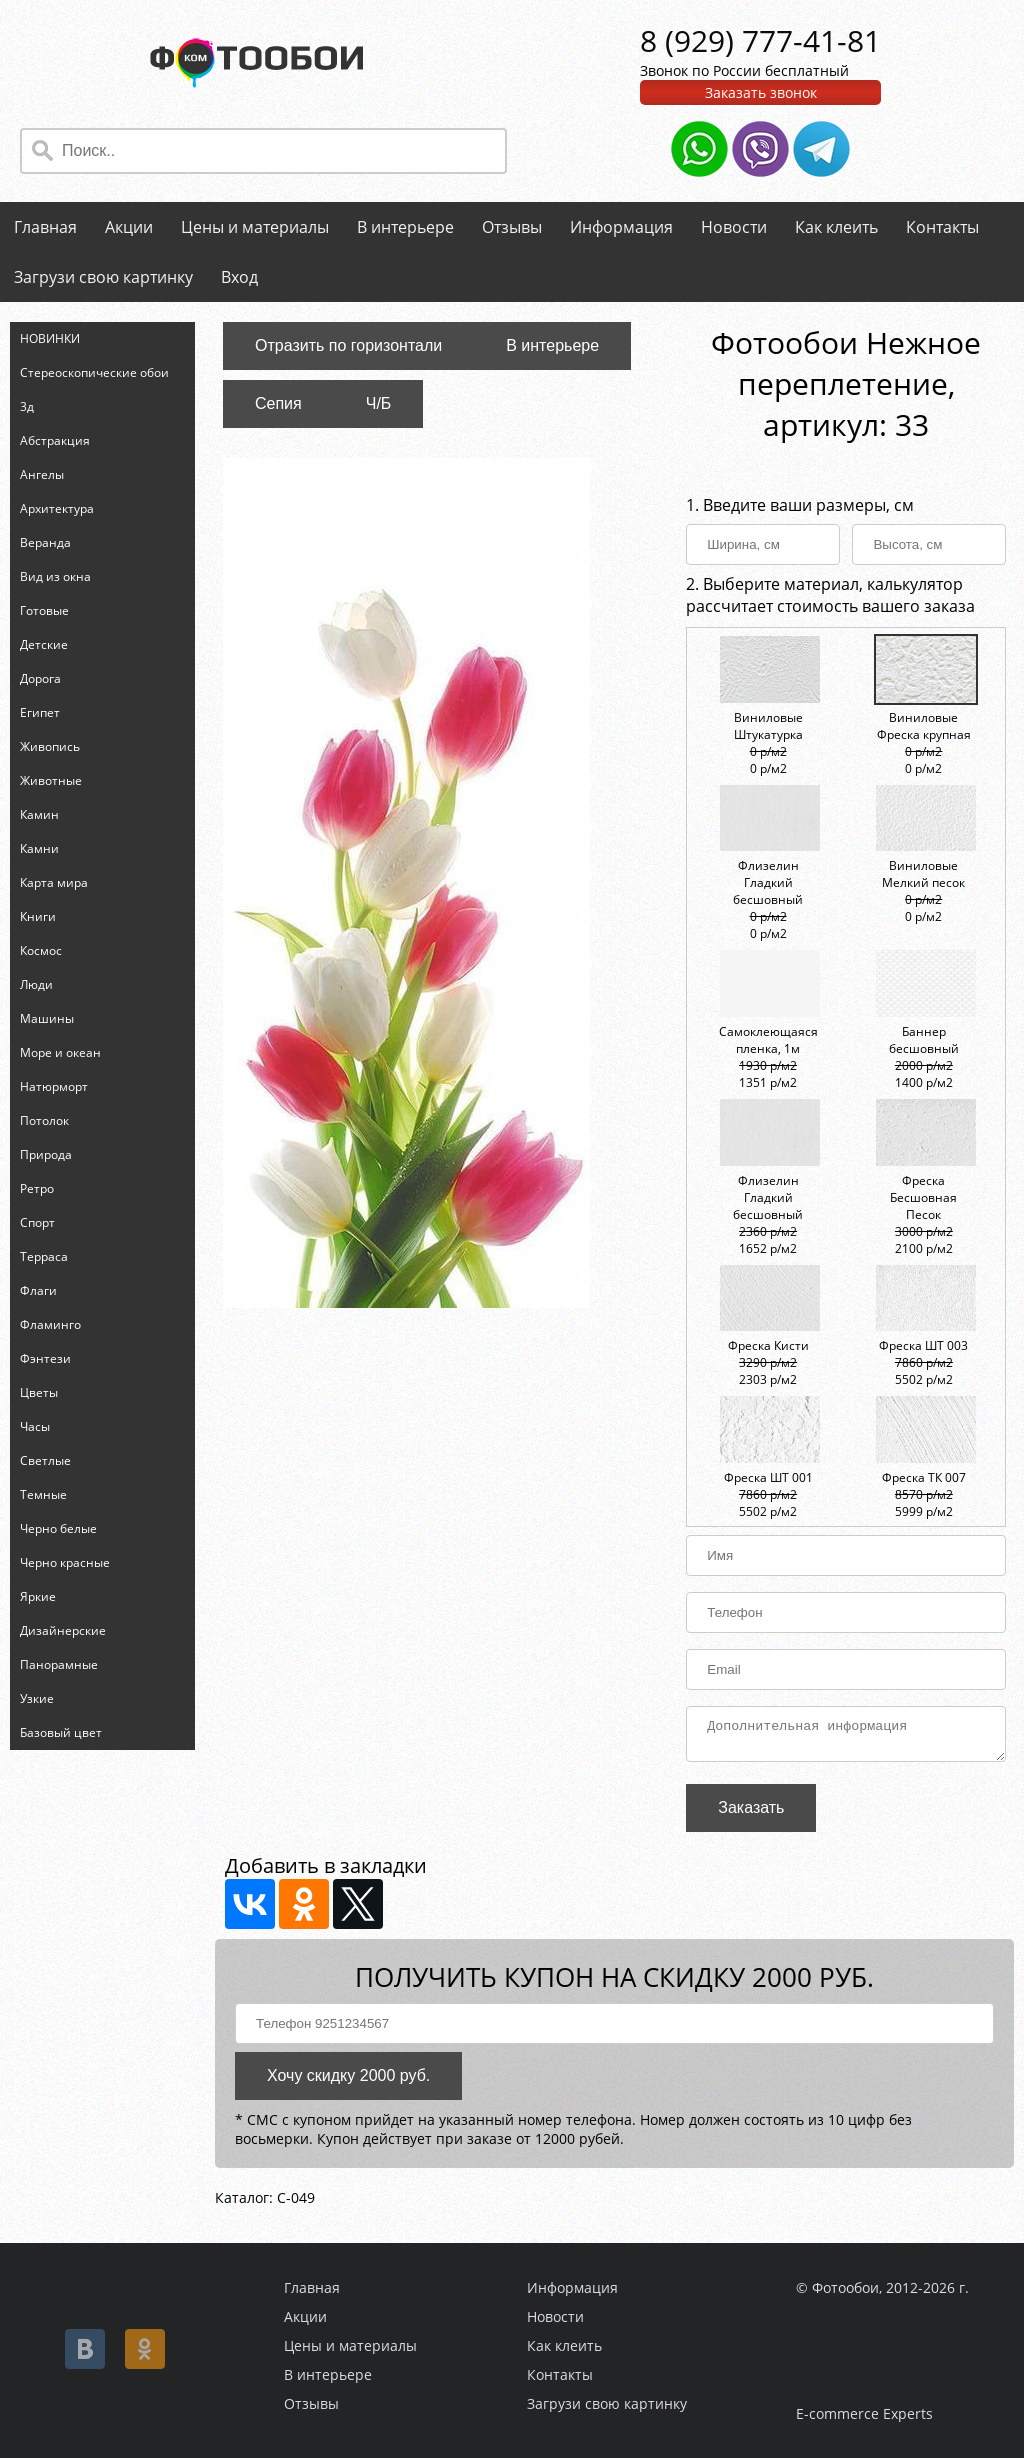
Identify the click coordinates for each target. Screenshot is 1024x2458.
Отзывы (512, 227)
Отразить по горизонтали (348, 345)
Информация (621, 227)
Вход (239, 277)
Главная (45, 227)
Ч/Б (379, 403)
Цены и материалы (255, 227)
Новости (734, 227)
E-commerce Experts (864, 2413)
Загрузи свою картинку (103, 277)
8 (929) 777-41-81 (760, 40)
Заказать (751, 1813)
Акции (129, 227)
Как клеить (836, 227)
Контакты (942, 227)
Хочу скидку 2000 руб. (348, 2081)
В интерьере (405, 227)
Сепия (278, 403)
